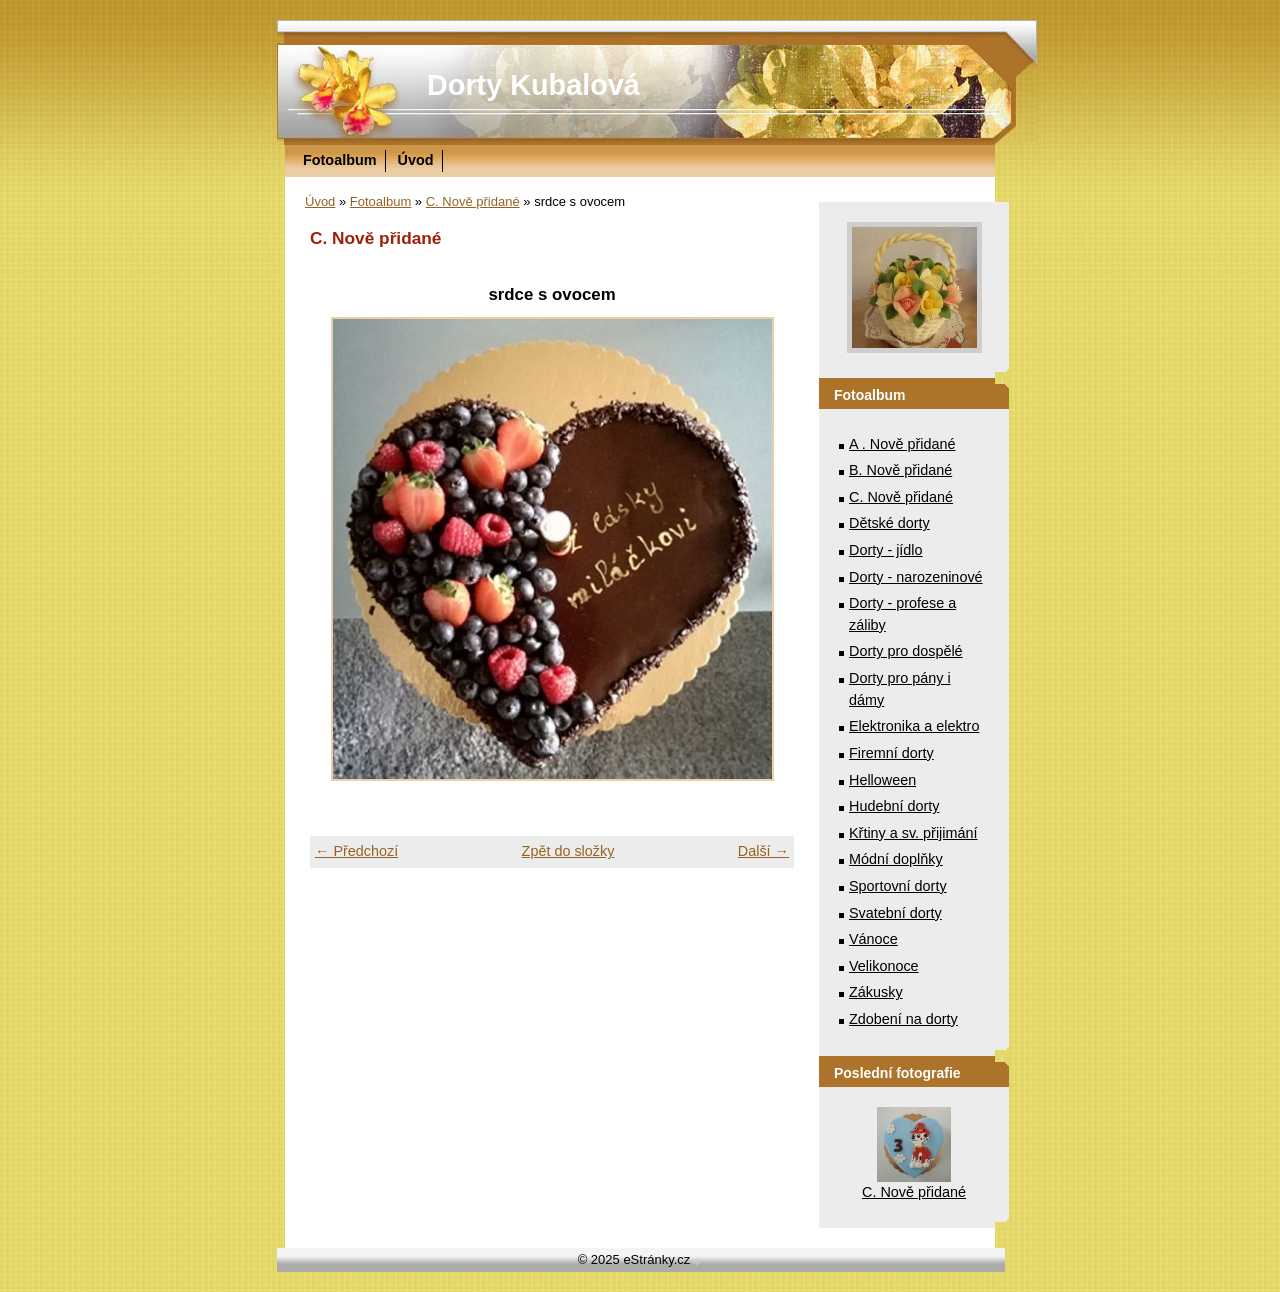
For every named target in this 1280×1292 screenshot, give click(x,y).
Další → (763, 851)
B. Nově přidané (900, 470)
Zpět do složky (568, 851)
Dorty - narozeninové (916, 577)
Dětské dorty (889, 523)
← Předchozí (356, 851)
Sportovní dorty (898, 886)
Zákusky (876, 992)
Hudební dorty (894, 806)
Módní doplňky (896, 859)
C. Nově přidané (473, 201)
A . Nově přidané (902, 444)
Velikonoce (884, 966)
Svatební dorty (895, 913)
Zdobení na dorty (903, 1019)
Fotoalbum (340, 160)
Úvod (416, 160)
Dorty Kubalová (533, 85)
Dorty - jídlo (886, 550)
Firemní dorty (891, 753)
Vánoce (873, 939)
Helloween (882, 780)
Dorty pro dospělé (906, 651)
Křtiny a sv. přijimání (913, 833)
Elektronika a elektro (914, 726)
